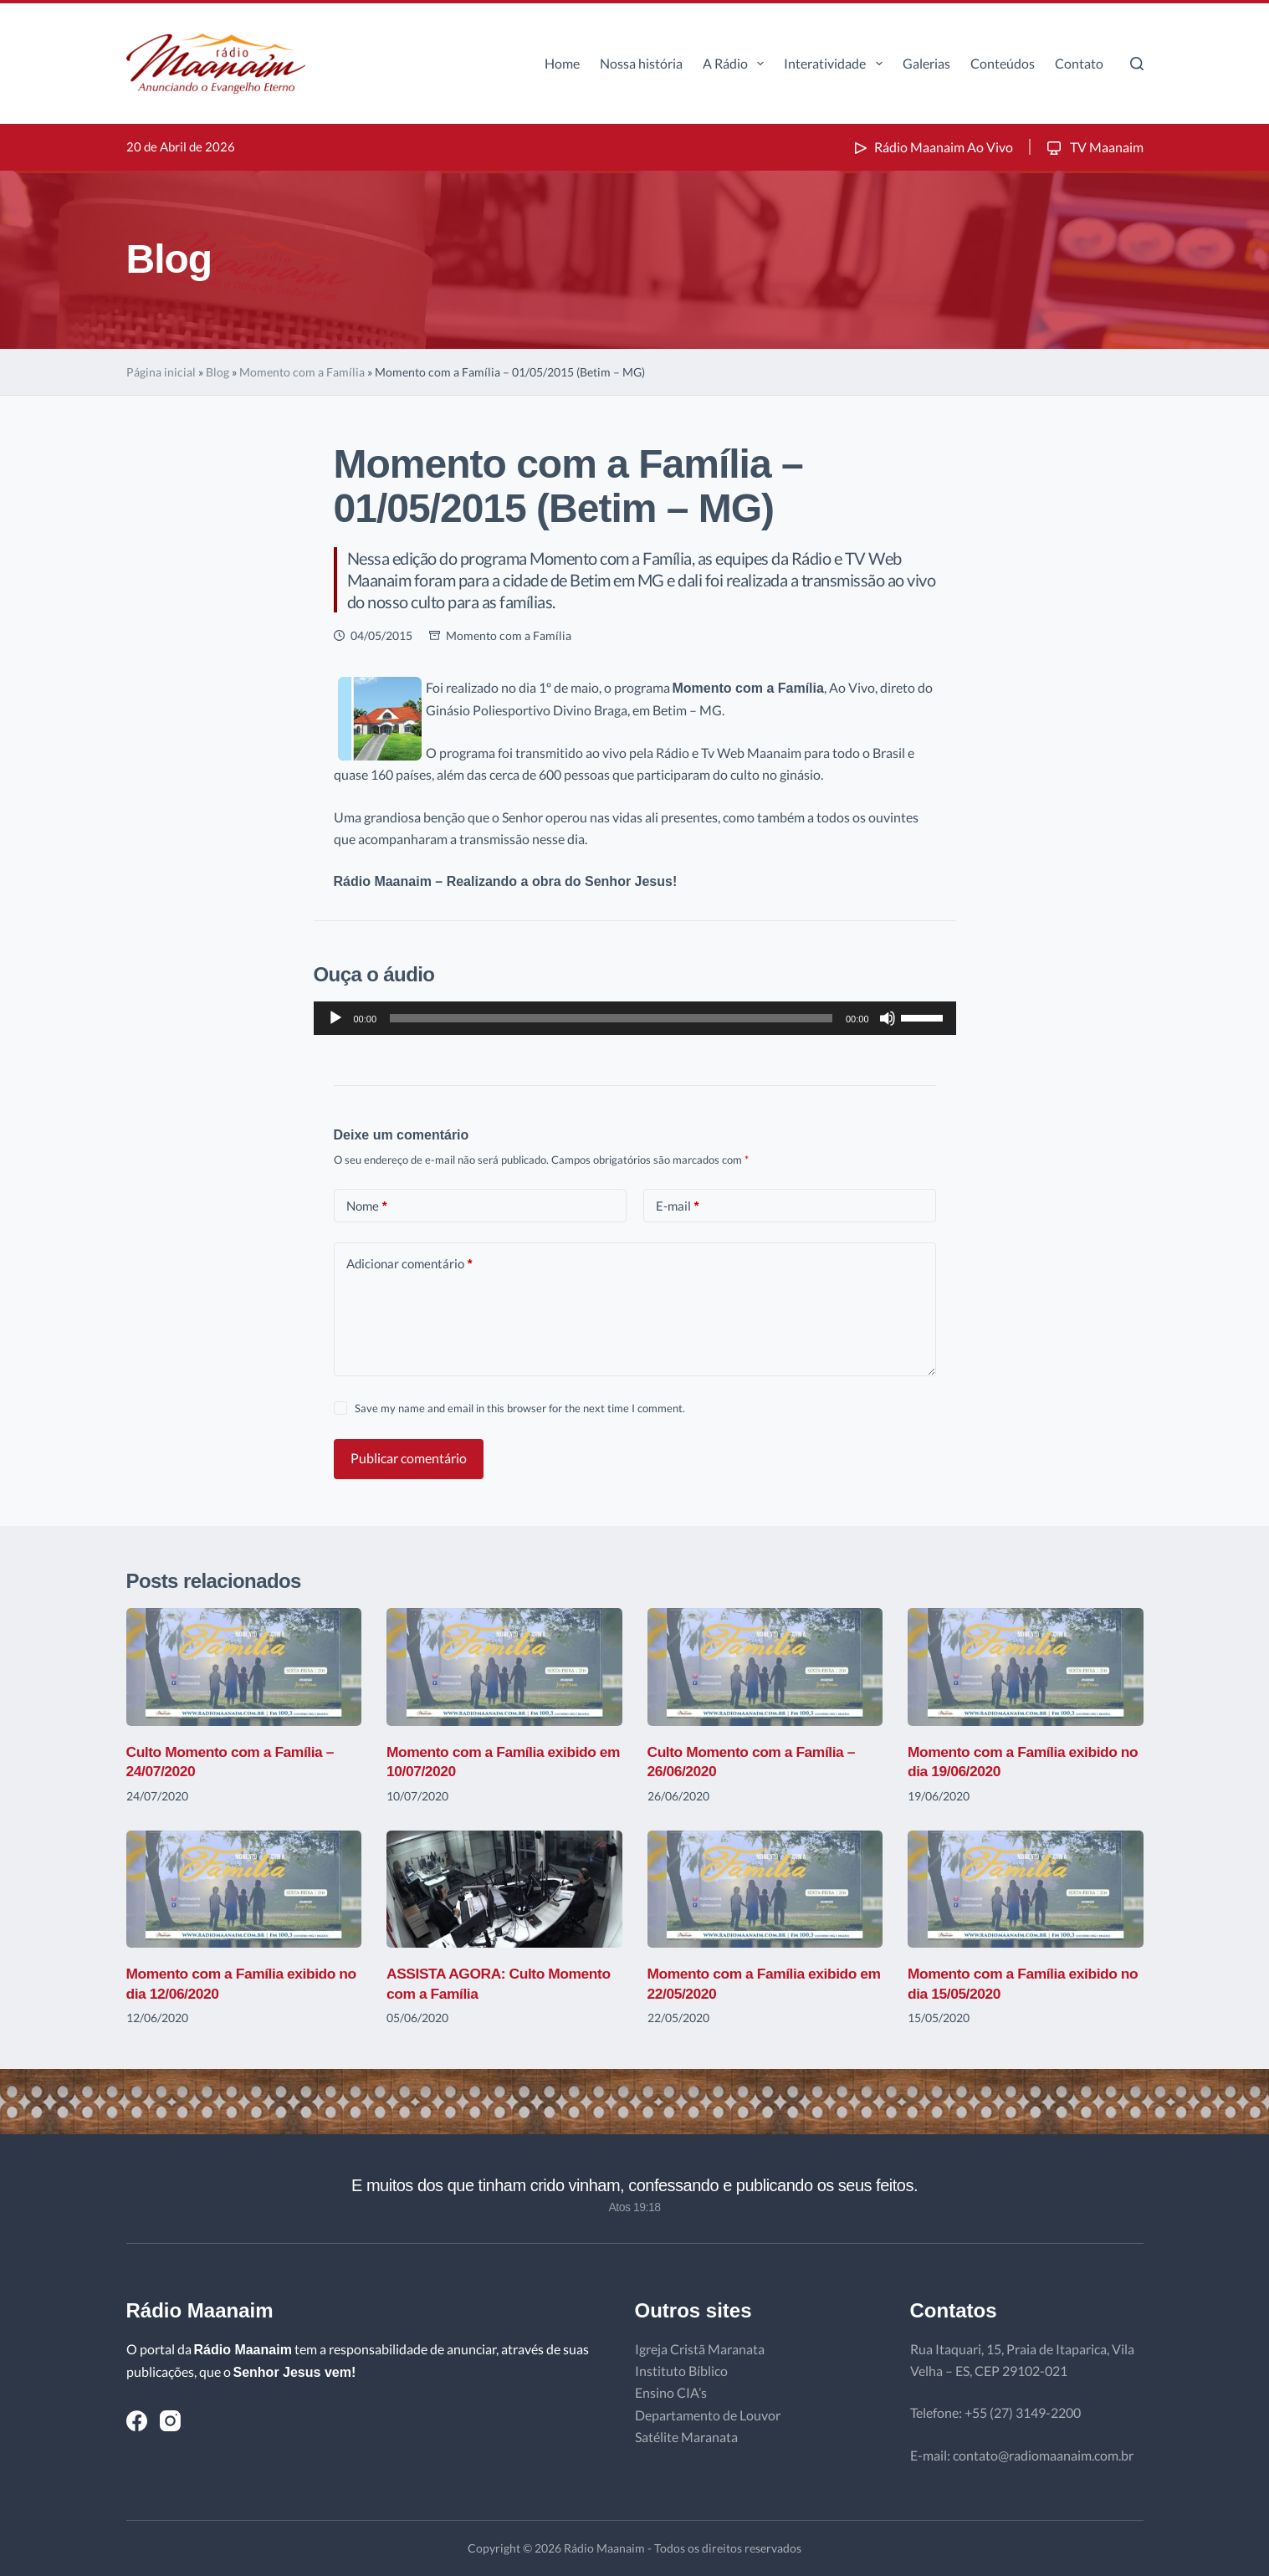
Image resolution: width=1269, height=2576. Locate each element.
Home (562, 63)
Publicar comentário (409, 1458)
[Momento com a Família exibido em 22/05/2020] (765, 1890)
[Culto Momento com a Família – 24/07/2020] (244, 1667)
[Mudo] (887, 1018)
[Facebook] (136, 2420)
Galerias (926, 63)
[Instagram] (170, 2420)
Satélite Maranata (686, 2437)
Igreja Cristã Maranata (700, 2349)
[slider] (611, 1018)
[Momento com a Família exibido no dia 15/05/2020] (1026, 1890)
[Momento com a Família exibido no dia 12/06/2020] (244, 1890)
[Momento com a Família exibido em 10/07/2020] (504, 1667)
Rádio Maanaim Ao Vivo (932, 147)
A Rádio (736, 64)
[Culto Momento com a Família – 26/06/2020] (765, 1667)
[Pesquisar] (1137, 63)
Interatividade (836, 64)
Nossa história (641, 63)
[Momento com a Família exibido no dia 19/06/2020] (1026, 1667)
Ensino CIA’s (671, 2392)
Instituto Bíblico (681, 2371)
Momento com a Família (302, 372)
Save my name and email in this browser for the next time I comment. (520, 1408)
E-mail (677, 1206)
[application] (635, 1018)
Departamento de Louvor (707, 2415)
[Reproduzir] (335, 1018)
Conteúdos (1002, 63)
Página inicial (161, 372)
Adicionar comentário (409, 1263)
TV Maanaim (1094, 147)
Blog (217, 372)
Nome (366, 1206)
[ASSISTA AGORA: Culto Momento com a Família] (504, 1890)
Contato (1079, 63)
